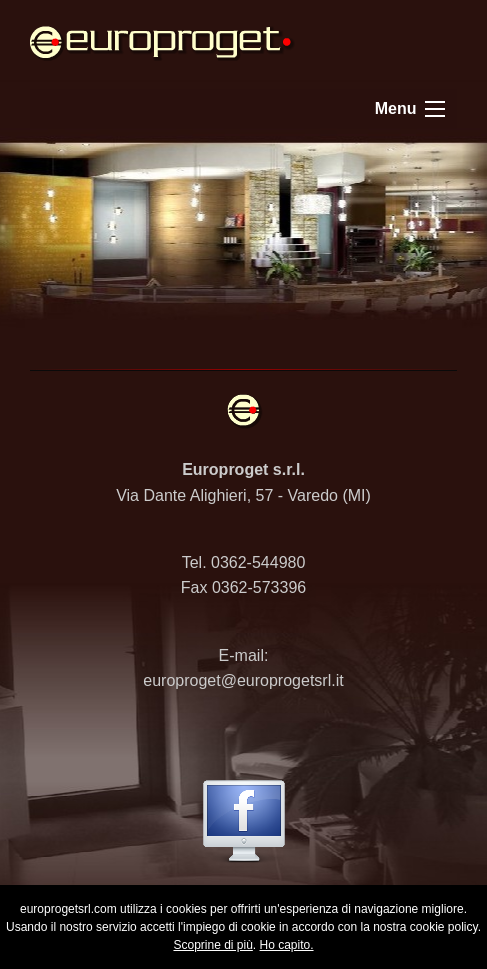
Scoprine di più (212, 945)
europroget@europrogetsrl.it (243, 680)
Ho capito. (287, 945)
